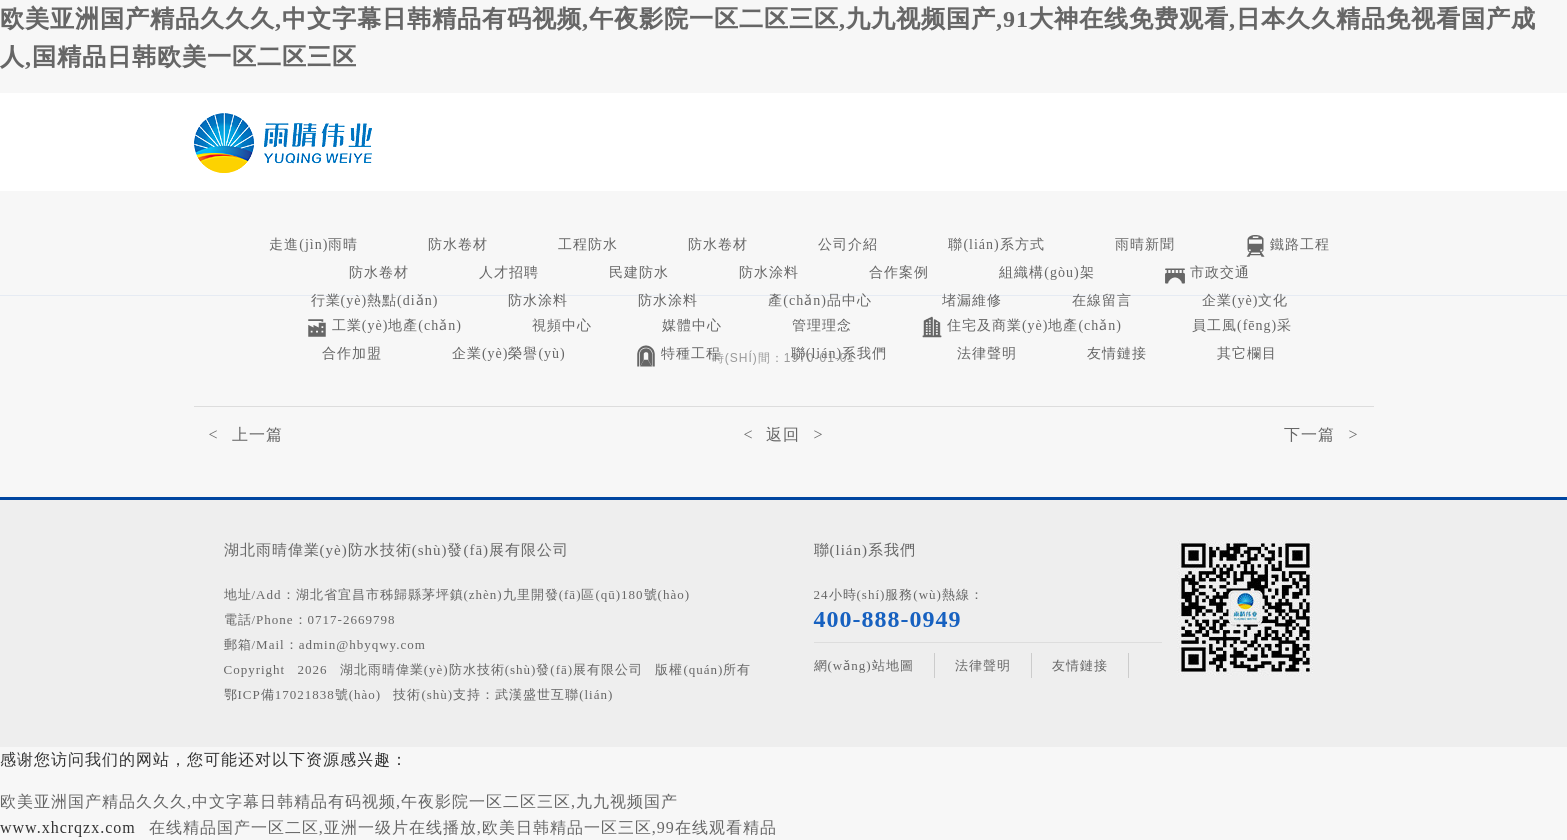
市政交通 (1207, 274)
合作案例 (899, 272)
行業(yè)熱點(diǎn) (375, 300)
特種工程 (678, 355)
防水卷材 (458, 244)
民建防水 (639, 272)
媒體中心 (692, 325)
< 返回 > (783, 434)
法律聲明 (987, 353)
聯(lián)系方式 (996, 244)
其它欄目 (1247, 353)
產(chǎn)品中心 (820, 300)
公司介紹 (848, 244)
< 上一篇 (246, 434)
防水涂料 (769, 272)
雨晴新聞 (1145, 244)
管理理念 (822, 325)
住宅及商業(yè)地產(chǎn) (1022, 327)
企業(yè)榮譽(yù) (509, 353)
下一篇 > (1321, 434)
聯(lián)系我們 (839, 353)
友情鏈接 (1117, 353)
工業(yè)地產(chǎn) (384, 327)
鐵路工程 (1287, 246)
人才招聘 (509, 272)
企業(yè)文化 (1245, 300)
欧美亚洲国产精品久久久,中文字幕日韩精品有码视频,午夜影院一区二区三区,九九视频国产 (339, 801)
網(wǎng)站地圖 (864, 665)
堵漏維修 (972, 300)
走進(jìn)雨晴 (313, 244)
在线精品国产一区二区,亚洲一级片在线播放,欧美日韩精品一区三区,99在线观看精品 (463, 827)
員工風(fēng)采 (1242, 325)
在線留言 (1102, 300)
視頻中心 (562, 325)
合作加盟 (352, 353)
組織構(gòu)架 (1046, 272)
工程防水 (588, 244)
